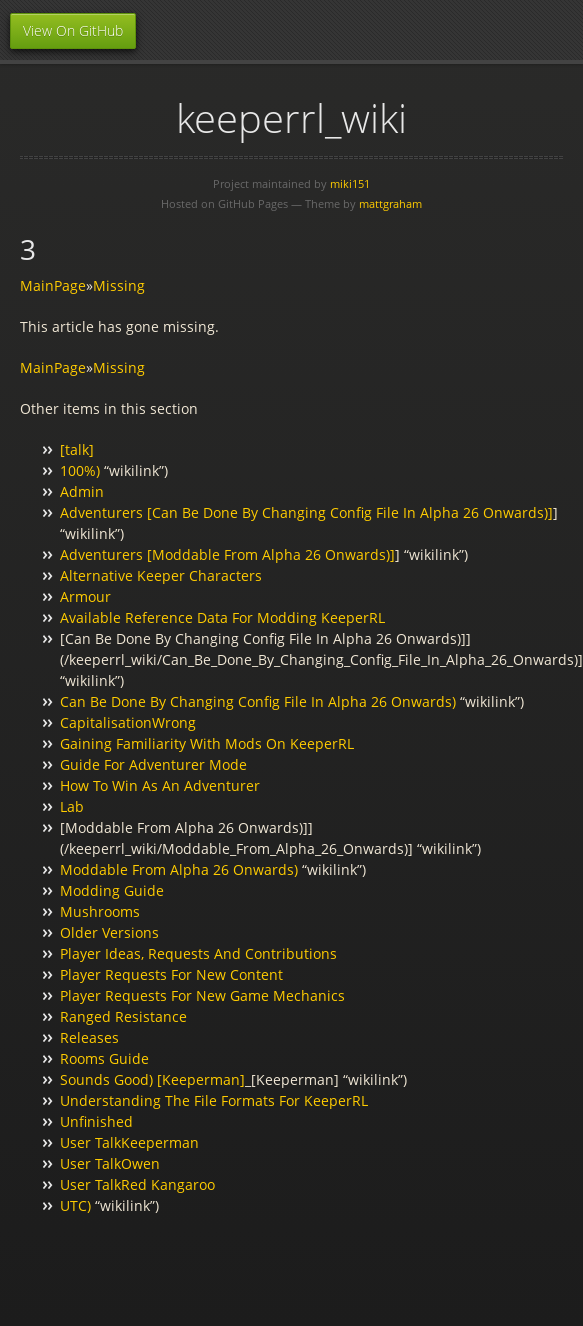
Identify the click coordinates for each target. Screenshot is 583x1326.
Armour (85, 596)
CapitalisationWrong (128, 722)
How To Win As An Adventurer (160, 785)
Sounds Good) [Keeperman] (152, 1079)
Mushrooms (100, 911)
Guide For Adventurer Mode (153, 764)
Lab (72, 806)
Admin (82, 491)
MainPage (53, 285)
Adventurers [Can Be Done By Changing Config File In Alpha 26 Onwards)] (306, 512)
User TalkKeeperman (129, 1142)
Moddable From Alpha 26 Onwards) (179, 869)
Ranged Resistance (123, 1016)
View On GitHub (73, 30)
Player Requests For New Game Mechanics (202, 995)
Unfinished (96, 1121)
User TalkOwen (110, 1163)
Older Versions (109, 932)
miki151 (350, 183)
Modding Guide (112, 890)
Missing (119, 285)
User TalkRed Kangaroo (137, 1184)
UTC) (75, 1205)
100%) (80, 470)
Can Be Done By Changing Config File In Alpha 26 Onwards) (258, 701)
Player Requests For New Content (171, 974)
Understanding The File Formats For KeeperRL (214, 1100)
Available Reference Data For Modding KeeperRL (222, 617)
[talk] (77, 449)
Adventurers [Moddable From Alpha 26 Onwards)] (227, 554)
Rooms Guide (104, 1058)
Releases (89, 1037)
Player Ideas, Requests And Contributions (198, 953)
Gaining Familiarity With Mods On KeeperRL (207, 743)
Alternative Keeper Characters (161, 575)
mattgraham (390, 203)
